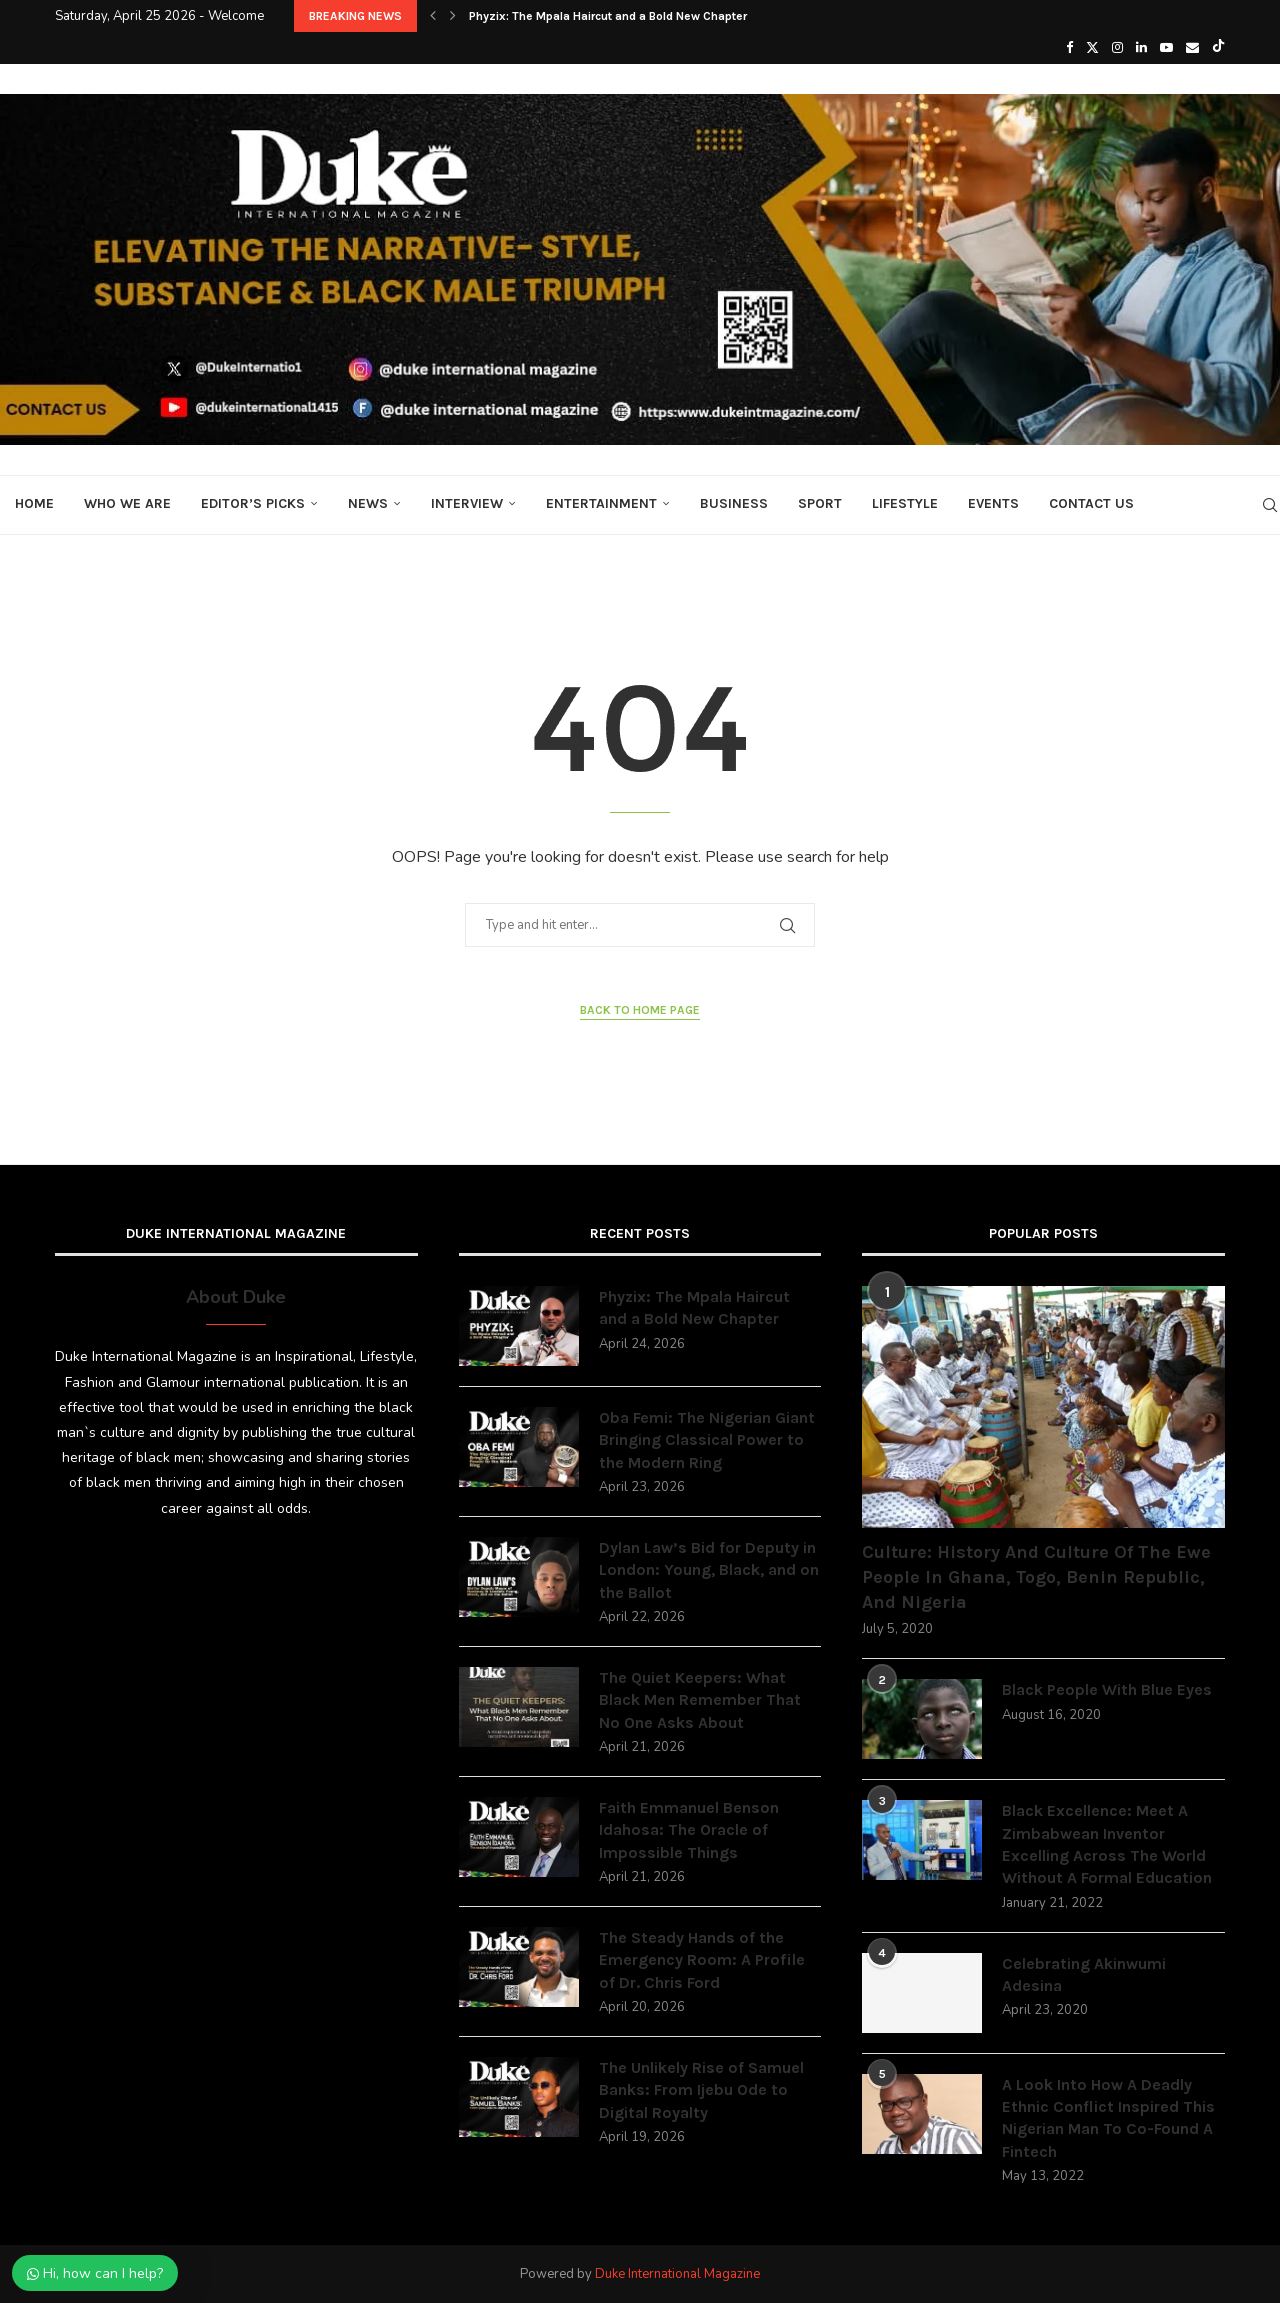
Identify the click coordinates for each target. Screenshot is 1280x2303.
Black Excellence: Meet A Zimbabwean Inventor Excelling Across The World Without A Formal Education (1107, 1844)
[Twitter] (1092, 48)
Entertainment (601, 503)
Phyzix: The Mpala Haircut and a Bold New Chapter (608, 16)
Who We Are (127, 503)
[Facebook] (1069, 48)
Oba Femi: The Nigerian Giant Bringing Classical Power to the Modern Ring (707, 1440)
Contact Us (1091, 503)
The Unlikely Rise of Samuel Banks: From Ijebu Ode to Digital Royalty (701, 2090)
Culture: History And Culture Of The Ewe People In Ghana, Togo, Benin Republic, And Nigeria (1036, 1577)
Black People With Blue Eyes (1107, 1689)
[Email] (1192, 48)
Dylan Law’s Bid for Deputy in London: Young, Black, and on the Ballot (709, 1570)
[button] (433, 16)
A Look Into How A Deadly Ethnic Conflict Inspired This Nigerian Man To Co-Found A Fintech (1108, 2118)
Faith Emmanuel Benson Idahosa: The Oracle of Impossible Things (689, 1830)
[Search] (1270, 505)
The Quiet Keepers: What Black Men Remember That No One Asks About (700, 1700)
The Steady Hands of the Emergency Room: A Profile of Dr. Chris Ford (702, 1960)
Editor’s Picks (253, 503)
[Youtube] (1166, 48)
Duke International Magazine (677, 2274)
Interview (467, 503)
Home (34, 503)
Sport (820, 503)
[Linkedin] (1141, 48)
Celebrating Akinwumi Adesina (1084, 1974)
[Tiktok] (1218, 48)
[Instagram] (1117, 48)
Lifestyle (905, 503)
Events (993, 503)
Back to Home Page (640, 1010)
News (368, 503)
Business (734, 503)
